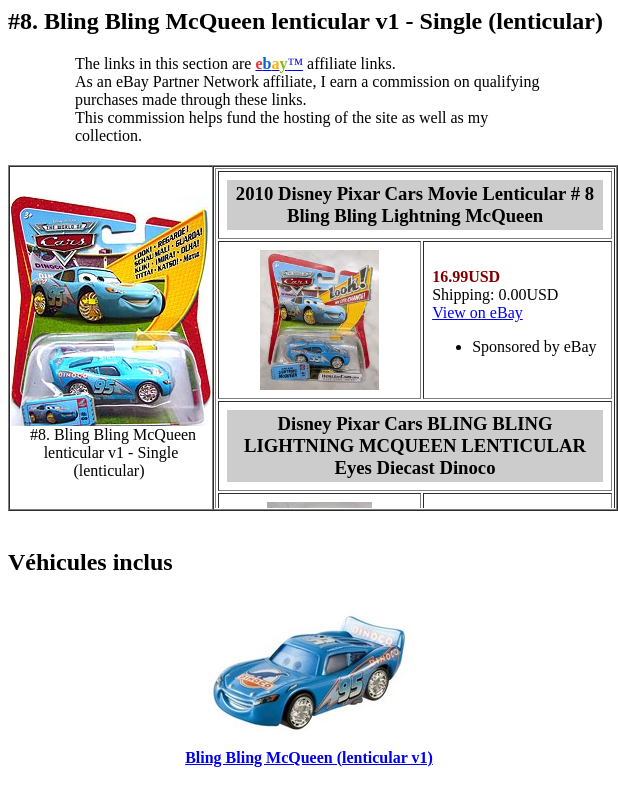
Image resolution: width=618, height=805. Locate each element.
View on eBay (477, 312)
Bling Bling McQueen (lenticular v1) (309, 757)
